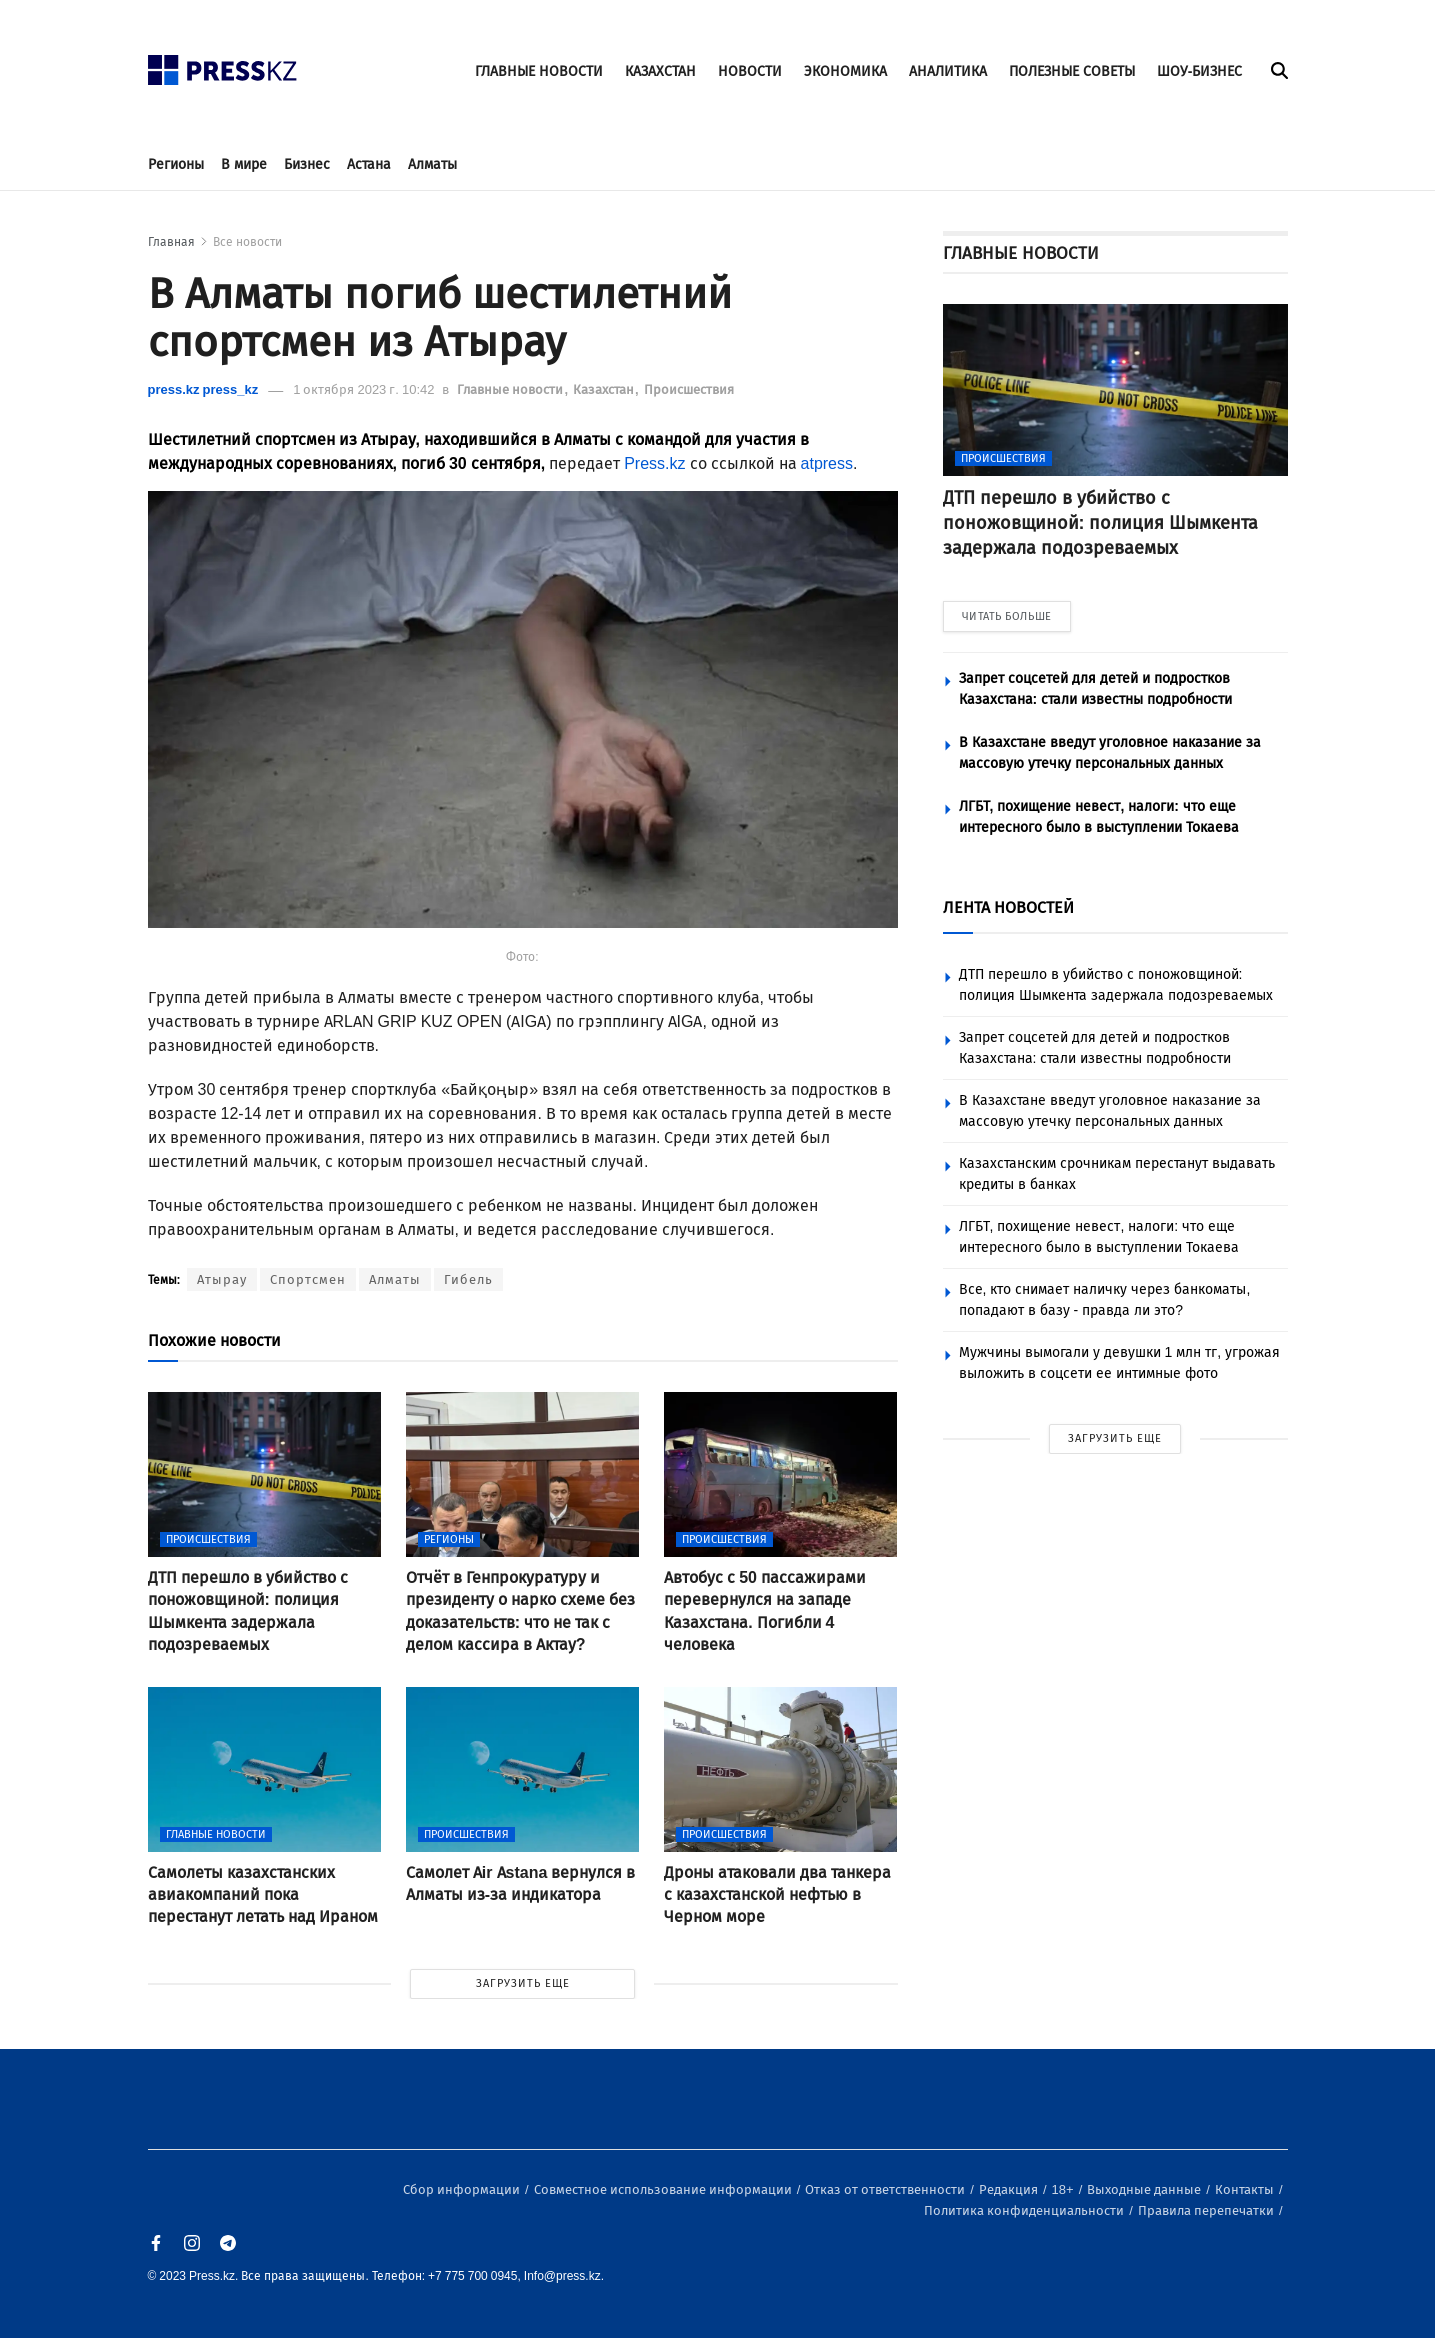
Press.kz (654, 463)
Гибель (468, 1279)
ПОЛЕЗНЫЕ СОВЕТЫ (1072, 71)
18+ (1064, 2189)
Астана (369, 164)
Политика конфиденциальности (1025, 2210)
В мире (244, 164)
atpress (827, 463)
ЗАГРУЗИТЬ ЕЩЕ (523, 1983)
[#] (223, 64)
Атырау (222, 1279)
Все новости (247, 242)
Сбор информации (463, 2189)
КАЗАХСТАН (660, 71)
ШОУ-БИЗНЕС (1200, 71)
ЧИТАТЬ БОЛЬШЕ (1007, 616)
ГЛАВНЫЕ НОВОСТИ (539, 71)
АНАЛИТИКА (948, 71)
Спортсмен (308, 1279)
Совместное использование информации (664, 2189)
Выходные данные (1145, 2189)
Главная (171, 242)
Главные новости (511, 389)
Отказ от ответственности (886, 2189)
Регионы (176, 164)
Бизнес (307, 164)
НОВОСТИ (750, 71)
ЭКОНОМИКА (845, 71)
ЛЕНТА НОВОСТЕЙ (1008, 907)
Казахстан (605, 389)
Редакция (1010, 2189)
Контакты (1246, 2189)
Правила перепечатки (1207, 2210)
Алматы (432, 164)
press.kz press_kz (203, 389)
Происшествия (689, 389)
